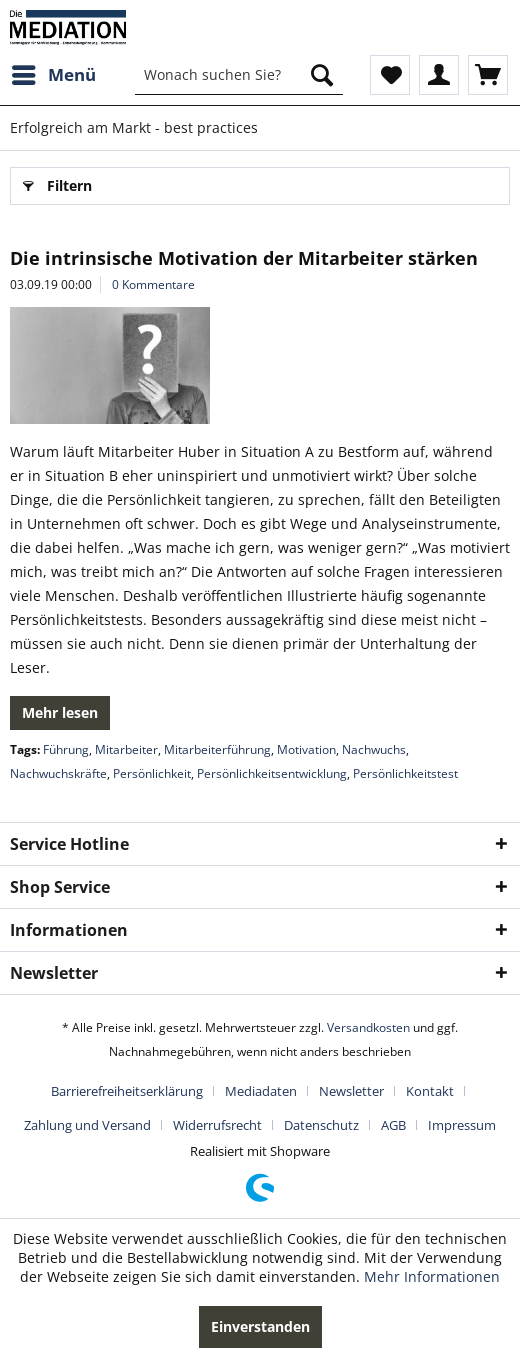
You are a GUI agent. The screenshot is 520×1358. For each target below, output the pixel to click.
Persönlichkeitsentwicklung (272, 773)
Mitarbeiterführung (217, 749)
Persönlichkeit (152, 773)
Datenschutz (321, 1125)
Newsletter (351, 1091)
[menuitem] (53, 75)
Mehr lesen (60, 712)
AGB (393, 1125)
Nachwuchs (374, 749)
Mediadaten (261, 1091)
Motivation (306, 749)
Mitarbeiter (126, 749)
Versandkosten (368, 1027)
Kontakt (430, 1091)
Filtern (57, 182)
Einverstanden (260, 1326)
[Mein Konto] (439, 75)
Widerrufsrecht (217, 1125)
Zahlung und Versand (87, 1125)
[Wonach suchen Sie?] (239, 75)
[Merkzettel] (390, 75)
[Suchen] (322, 75)
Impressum (462, 1125)
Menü (54, 72)
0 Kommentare (153, 284)
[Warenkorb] (488, 75)
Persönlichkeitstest (405, 773)
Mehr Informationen (432, 1276)
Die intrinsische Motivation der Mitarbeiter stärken (244, 258)
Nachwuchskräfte (58, 773)
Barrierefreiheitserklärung (127, 1091)
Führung (66, 749)
